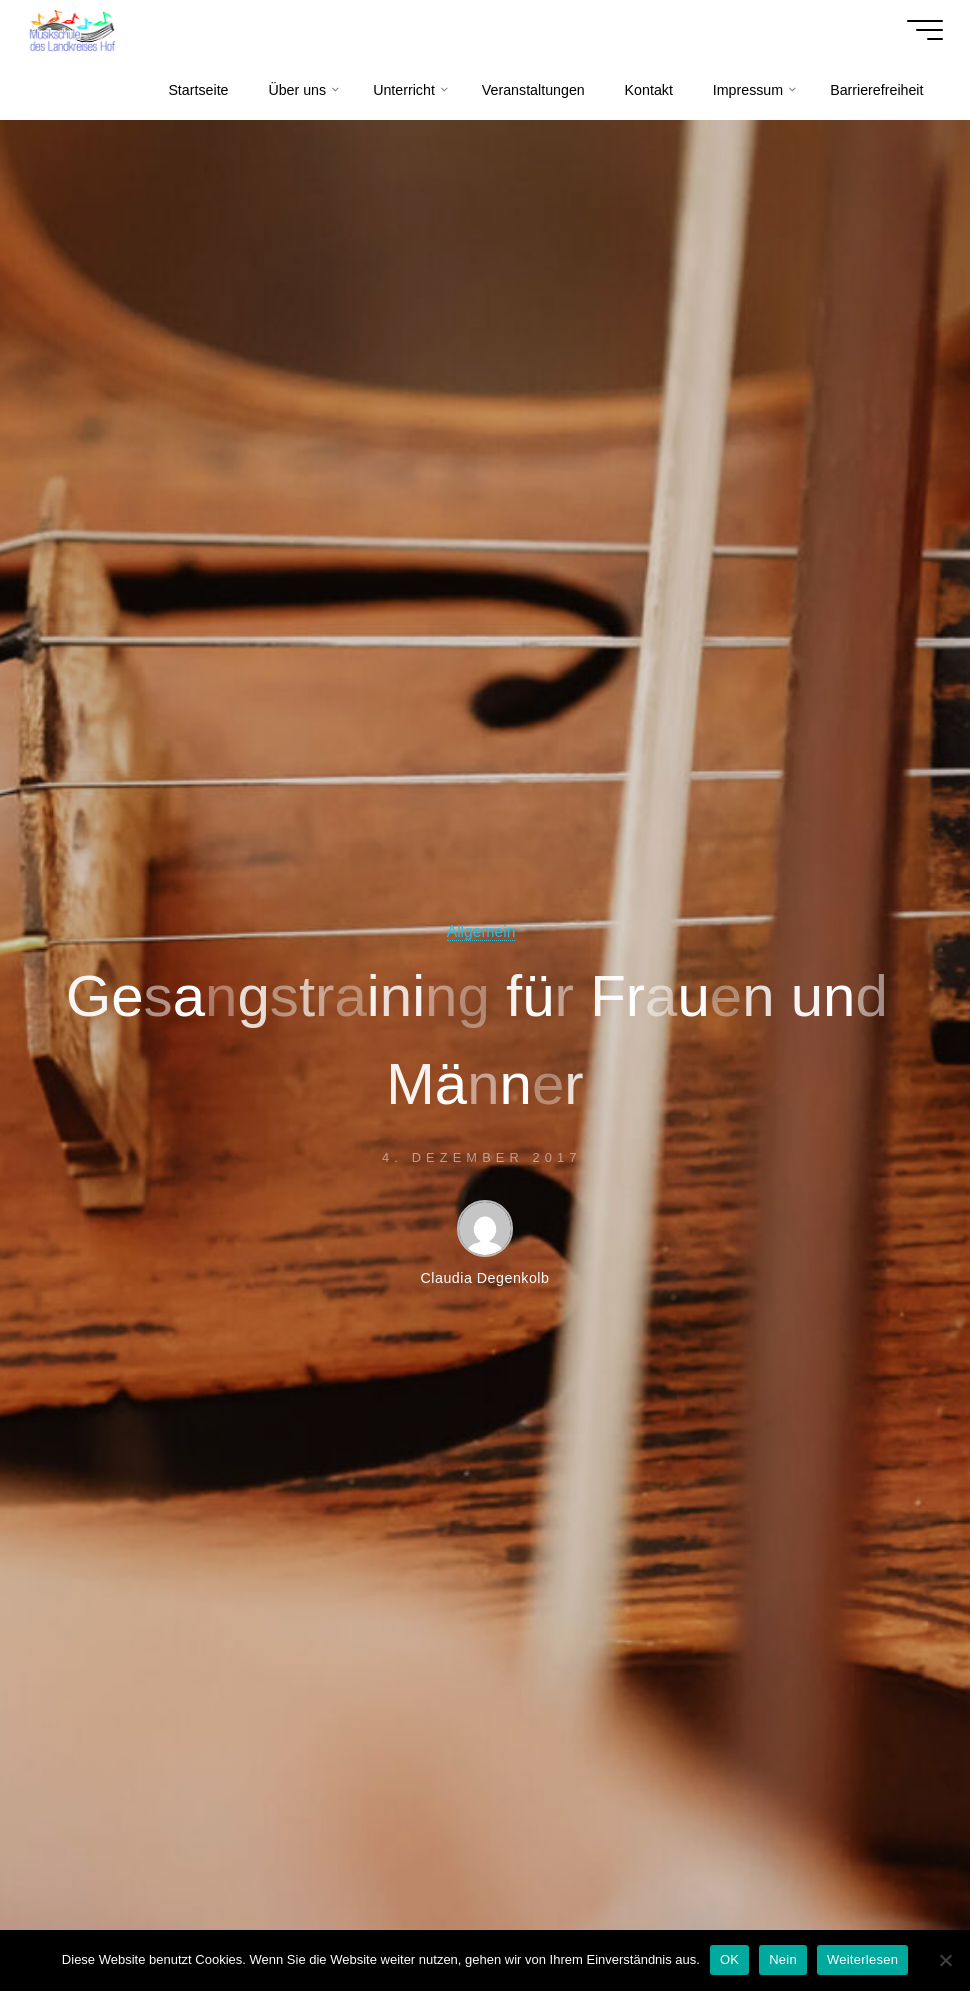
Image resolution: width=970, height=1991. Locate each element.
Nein (783, 1959)
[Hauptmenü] (924, 30)
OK (729, 1959)
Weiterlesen (862, 1959)
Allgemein (481, 931)
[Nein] (945, 1960)
